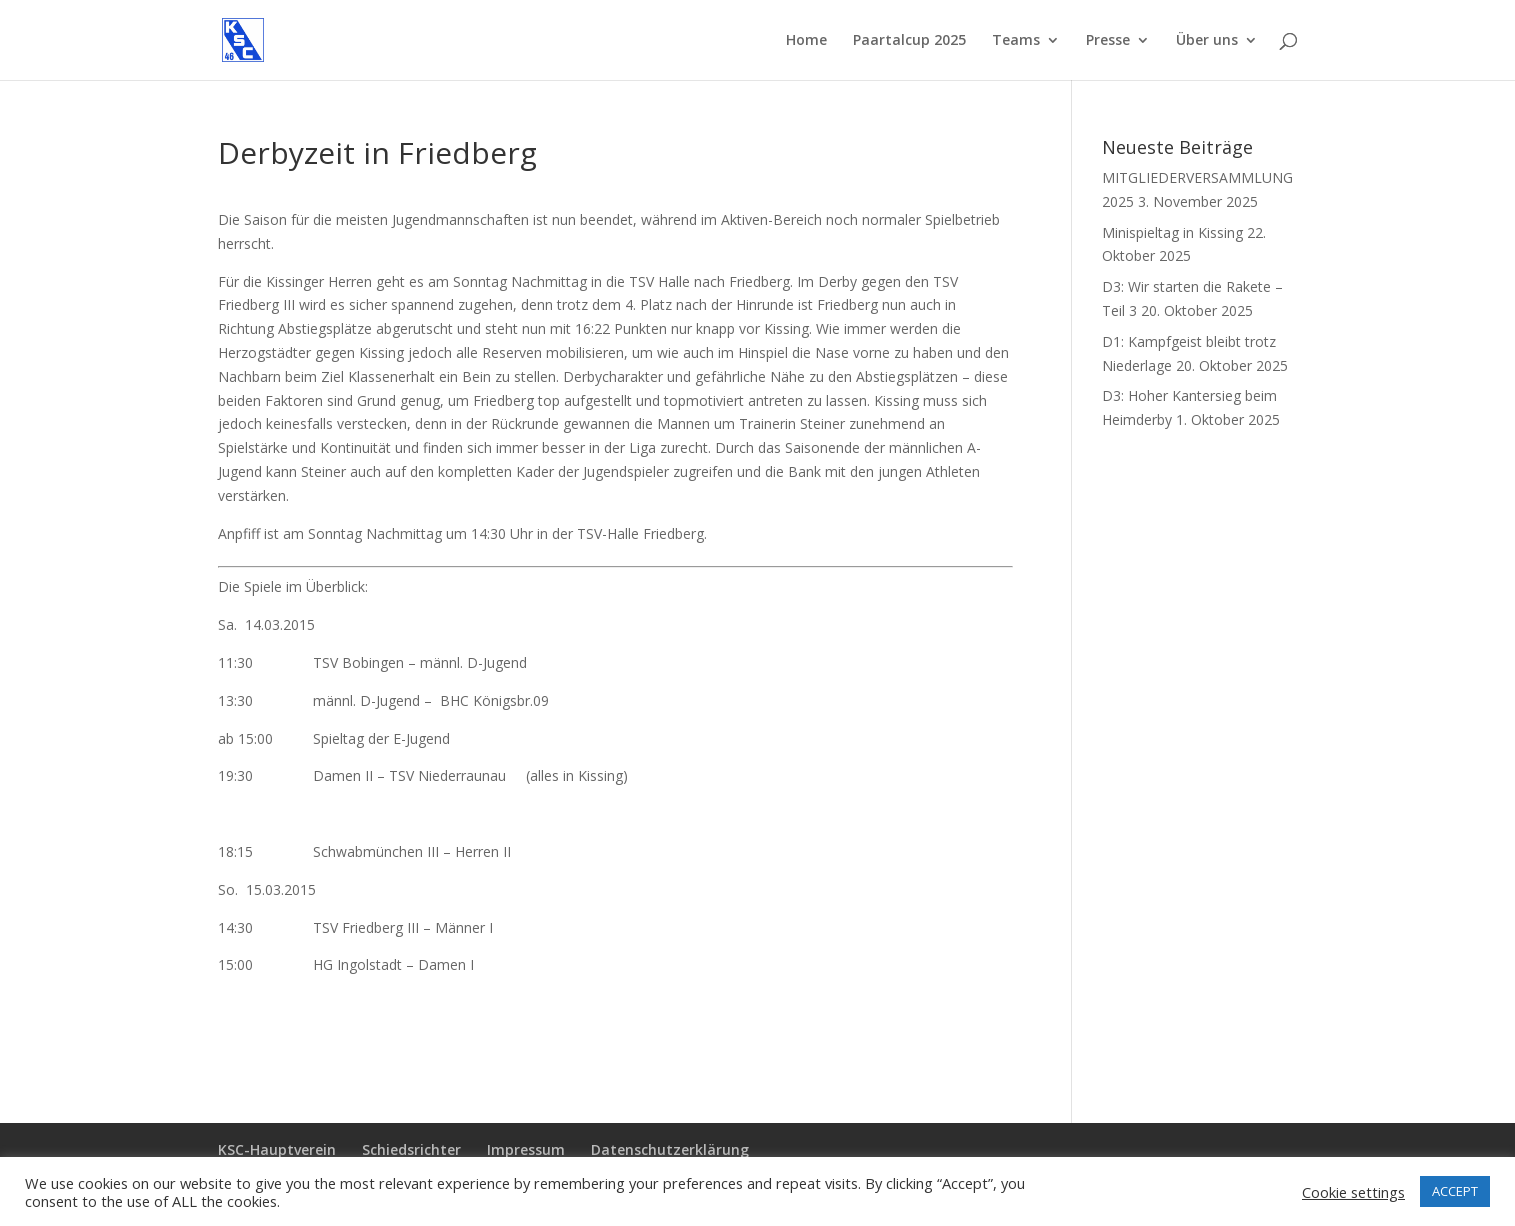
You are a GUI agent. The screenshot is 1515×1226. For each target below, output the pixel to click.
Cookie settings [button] (1353, 1192)
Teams (1016, 41)
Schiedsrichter (411, 1149)
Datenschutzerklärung (670, 1149)
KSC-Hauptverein (277, 1149)
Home (806, 41)
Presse (1108, 41)
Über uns (1207, 41)
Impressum (526, 1149)
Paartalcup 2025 (909, 41)
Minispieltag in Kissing (1172, 232)
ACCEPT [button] (1455, 1191)
